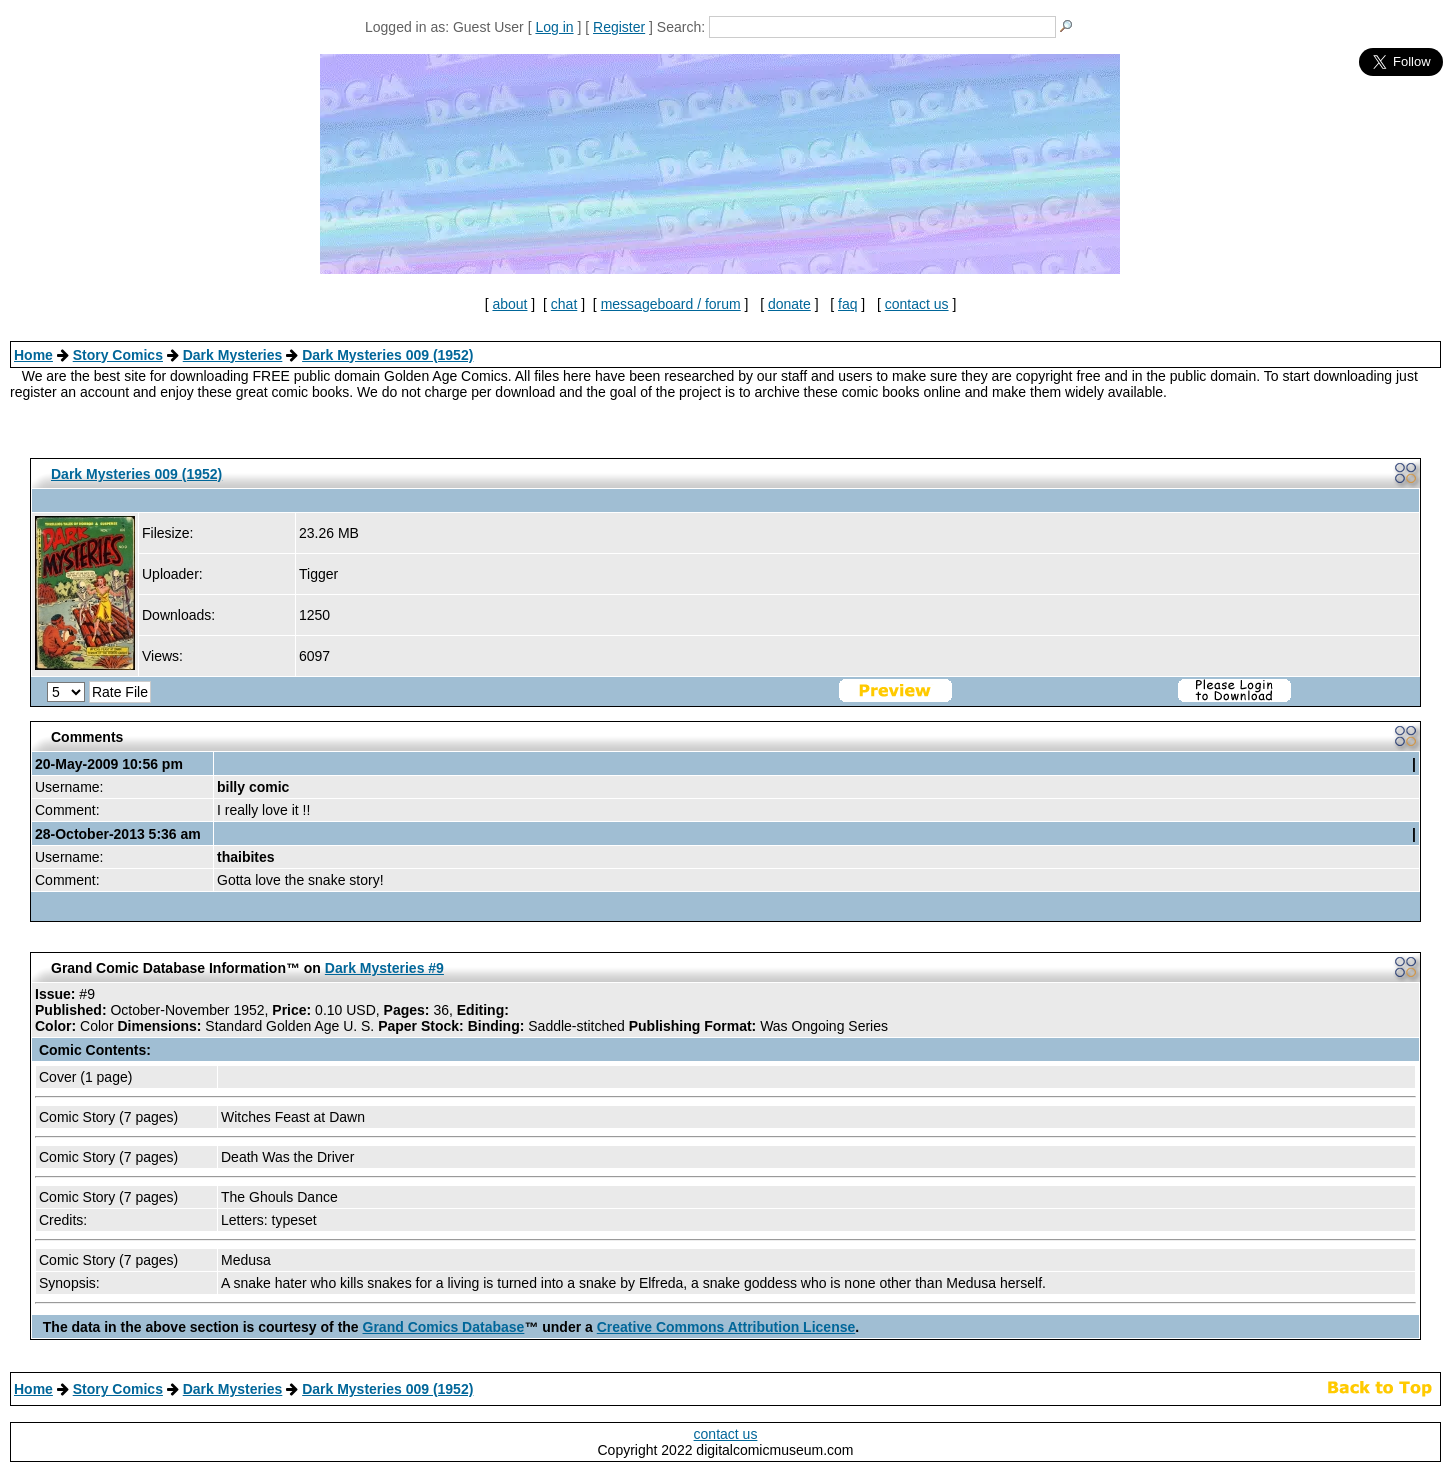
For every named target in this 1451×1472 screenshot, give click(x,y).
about (509, 304)
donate (789, 304)
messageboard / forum (671, 304)
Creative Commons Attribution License (726, 1327)
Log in (554, 27)
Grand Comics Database (444, 1327)
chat (564, 304)
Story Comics (118, 355)
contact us (917, 304)
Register (619, 27)
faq (847, 304)
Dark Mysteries (233, 355)
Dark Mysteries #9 (384, 968)
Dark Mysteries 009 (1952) (387, 355)
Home (33, 355)
